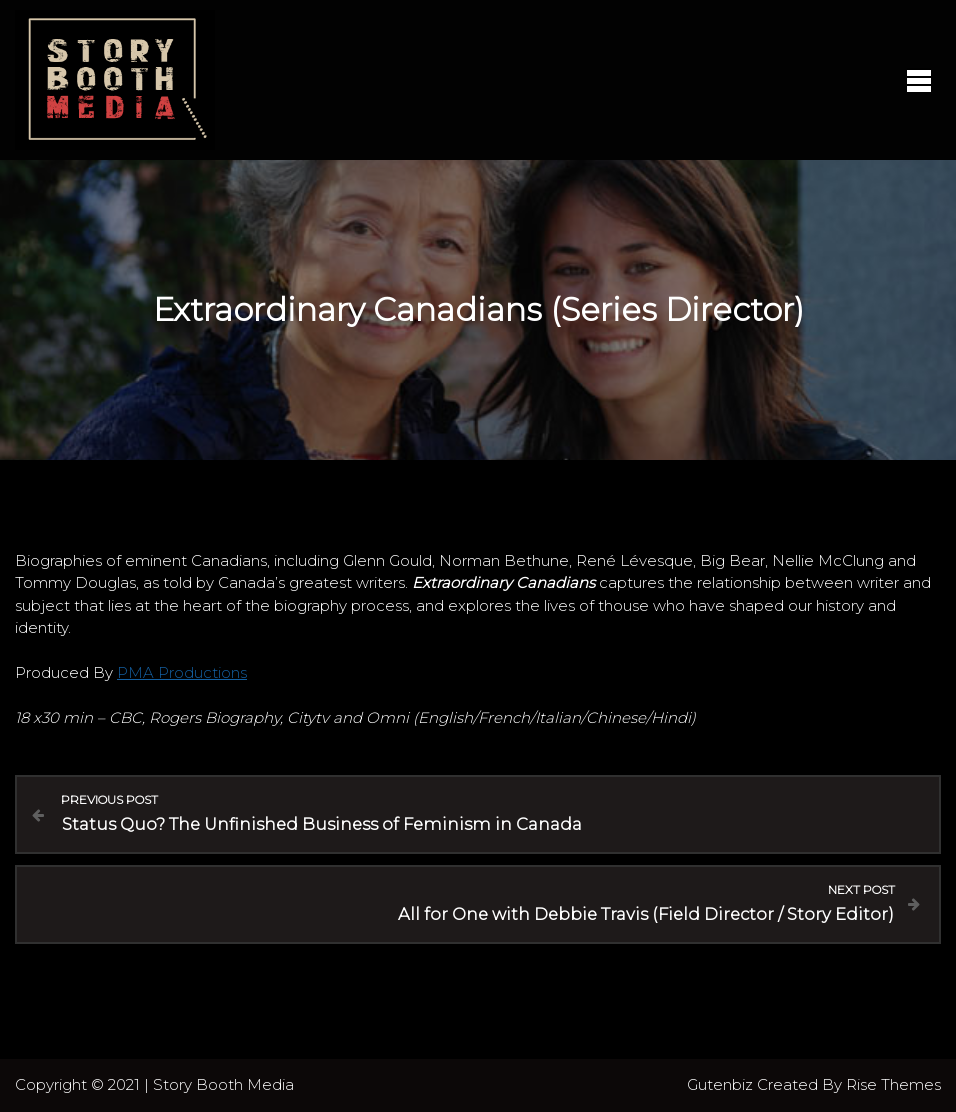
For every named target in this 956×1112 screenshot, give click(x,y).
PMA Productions (182, 672)
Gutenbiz (722, 1084)
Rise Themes (893, 1084)
